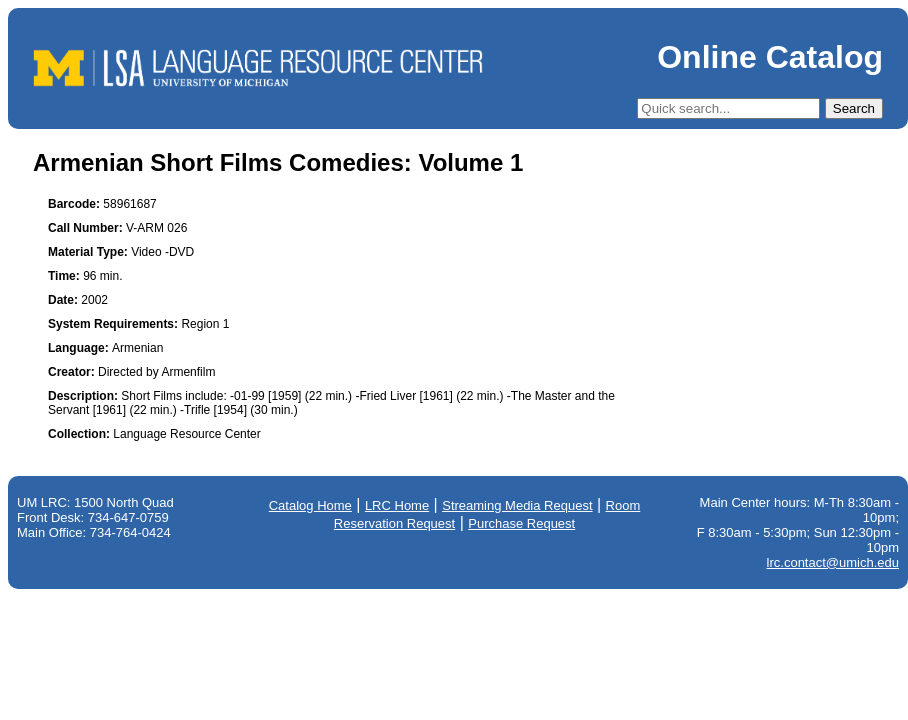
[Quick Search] (728, 108)
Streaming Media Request (517, 505)
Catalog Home (310, 505)
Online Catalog (770, 57)
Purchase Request (521, 523)
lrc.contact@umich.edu (833, 562)
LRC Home (397, 505)
